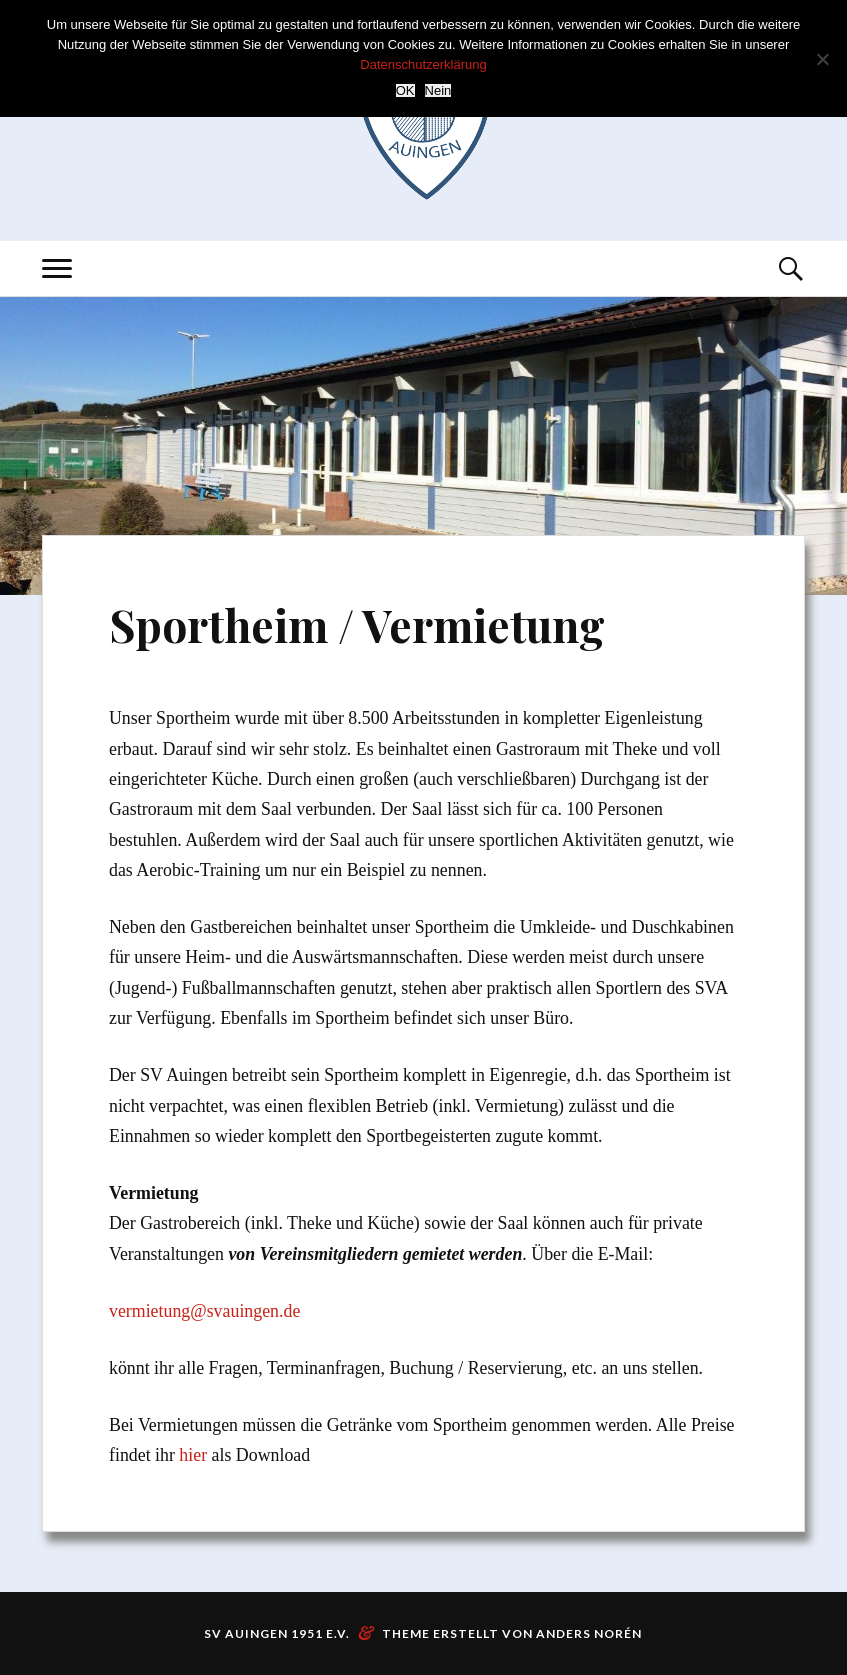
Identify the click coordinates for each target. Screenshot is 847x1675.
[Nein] (822, 59)
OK (405, 90)
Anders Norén (589, 1633)
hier (193, 1455)
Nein (438, 90)
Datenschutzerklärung (423, 64)
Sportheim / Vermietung (357, 624)
